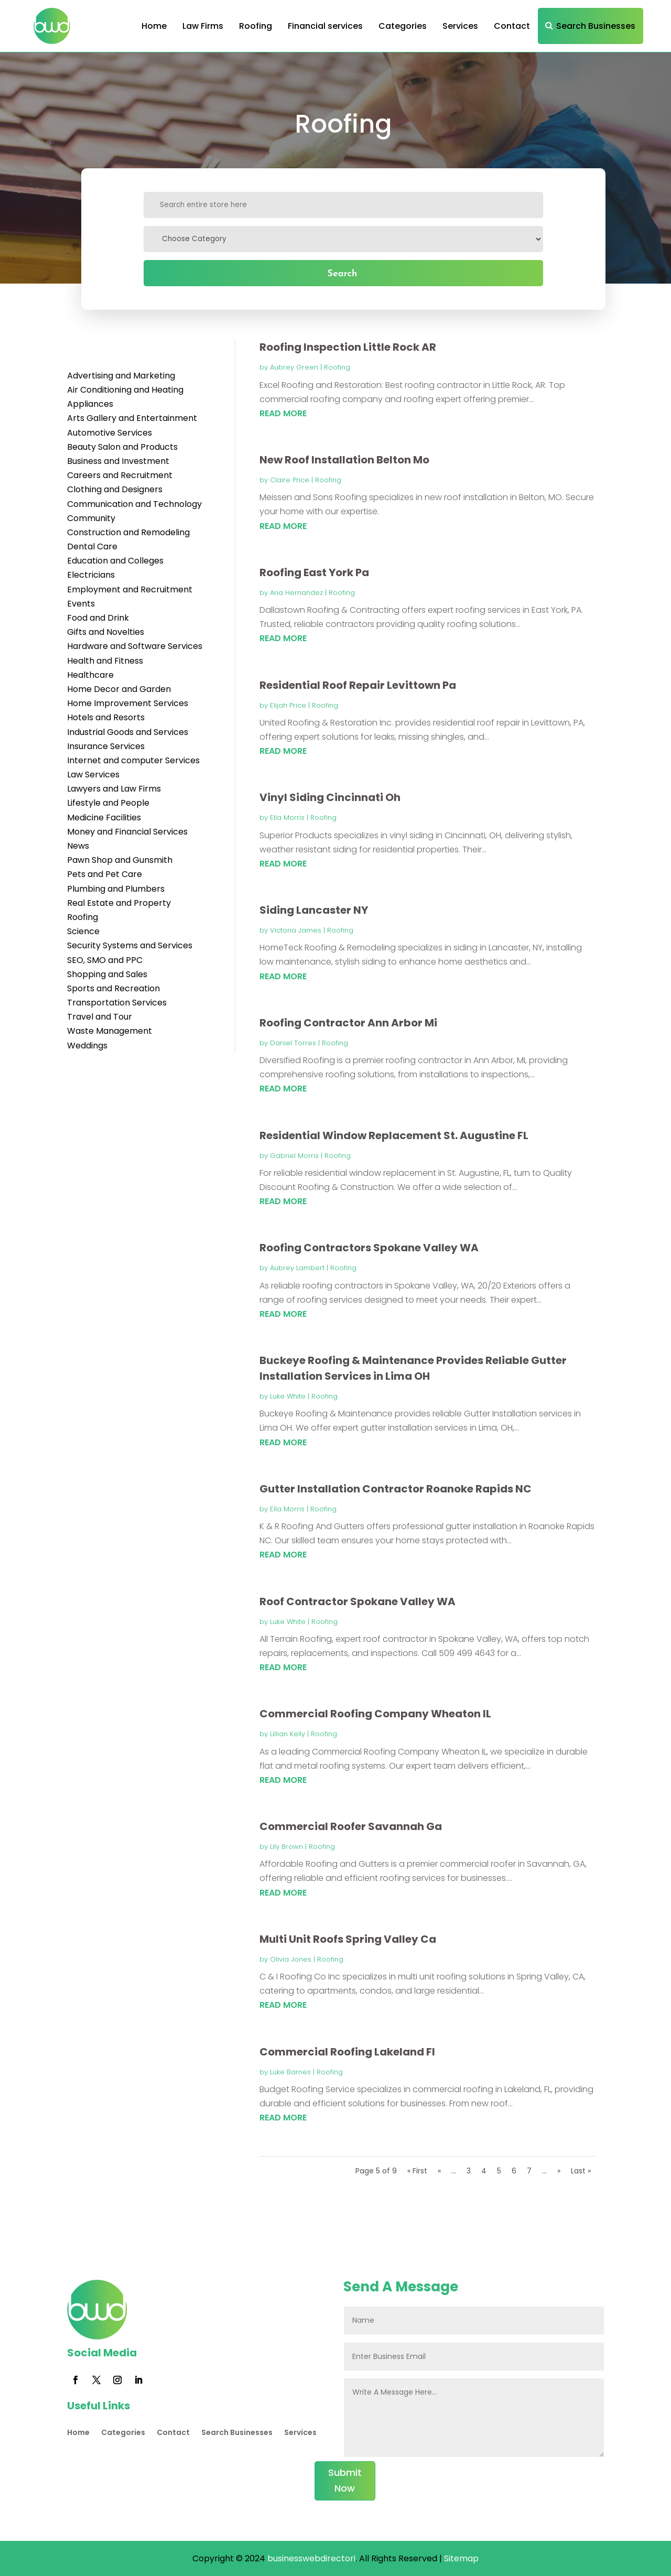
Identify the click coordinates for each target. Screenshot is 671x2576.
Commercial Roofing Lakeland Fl (347, 2051)
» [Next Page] (558, 2171)
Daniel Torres (293, 1043)
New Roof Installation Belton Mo (344, 459)
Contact (512, 26)
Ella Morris (287, 817)
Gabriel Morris (294, 1156)
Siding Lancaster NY (313, 910)
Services (460, 26)
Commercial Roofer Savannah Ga (350, 1826)
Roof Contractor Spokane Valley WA (357, 1601)
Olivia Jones (290, 1959)
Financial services (325, 26)
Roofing (255, 26)
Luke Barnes (290, 2072)
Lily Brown (286, 1847)
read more (283, 413)
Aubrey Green (294, 367)
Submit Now (345, 2480)
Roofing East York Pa (314, 572)
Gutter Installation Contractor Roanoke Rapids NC (395, 1488)
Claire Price (289, 480)
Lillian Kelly (287, 1734)
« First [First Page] (417, 2171)
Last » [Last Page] (581, 2171)
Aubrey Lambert (297, 1268)
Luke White (288, 1396)
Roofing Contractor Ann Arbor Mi (348, 1022)
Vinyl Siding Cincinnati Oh (330, 797)
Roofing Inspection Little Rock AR (347, 347)
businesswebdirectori (310, 2558)
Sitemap (461, 2558)
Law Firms (202, 26)
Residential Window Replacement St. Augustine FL (393, 1135)
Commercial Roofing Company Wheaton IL (375, 1713)
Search (342, 273)
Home (154, 26)
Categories (402, 26)
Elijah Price (288, 705)
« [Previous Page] (439, 2171)
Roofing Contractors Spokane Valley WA (369, 1247)
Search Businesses (595, 26)
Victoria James (295, 930)
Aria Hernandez (296, 593)
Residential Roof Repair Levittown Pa (357, 685)
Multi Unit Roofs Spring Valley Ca (347, 1939)
